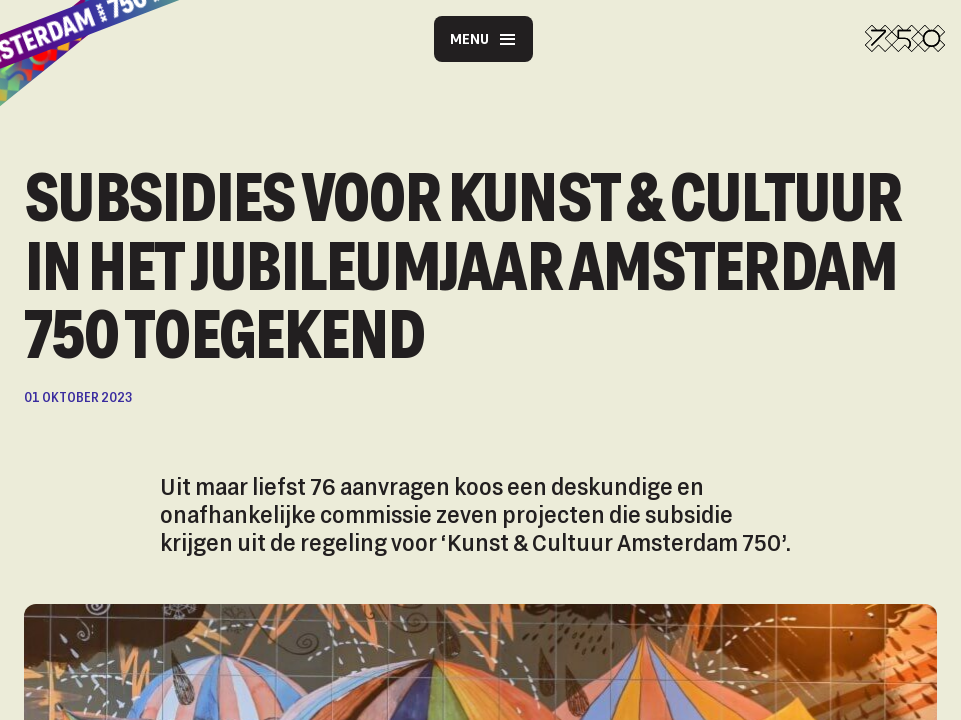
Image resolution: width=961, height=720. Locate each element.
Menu (483, 39)
